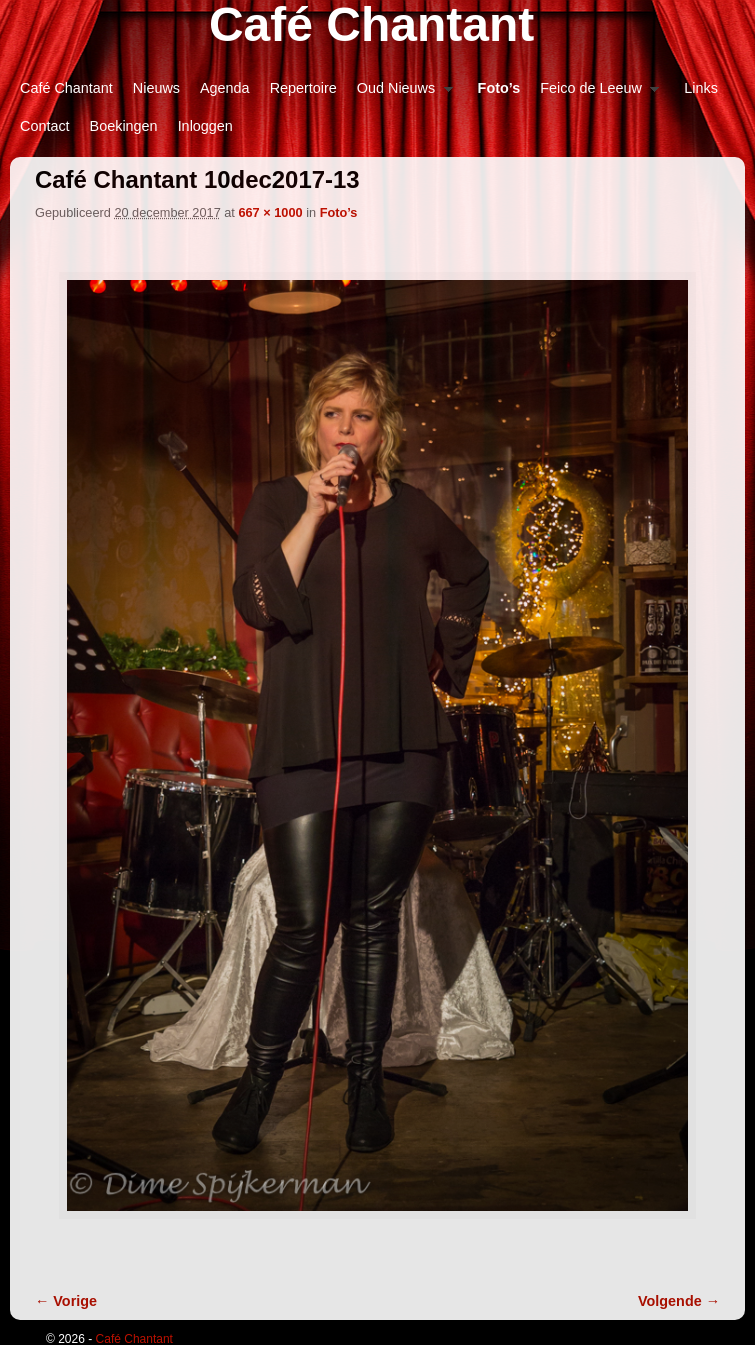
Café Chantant (66, 88)
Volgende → (679, 1301)
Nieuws (156, 88)
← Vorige (66, 1301)
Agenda (225, 88)
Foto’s (499, 88)
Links (701, 88)
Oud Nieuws (400, 93)
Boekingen (124, 126)
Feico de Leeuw (594, 93)
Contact (45, 126)
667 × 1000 (270, 212)
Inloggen (205, 126)
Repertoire (303, 88)
